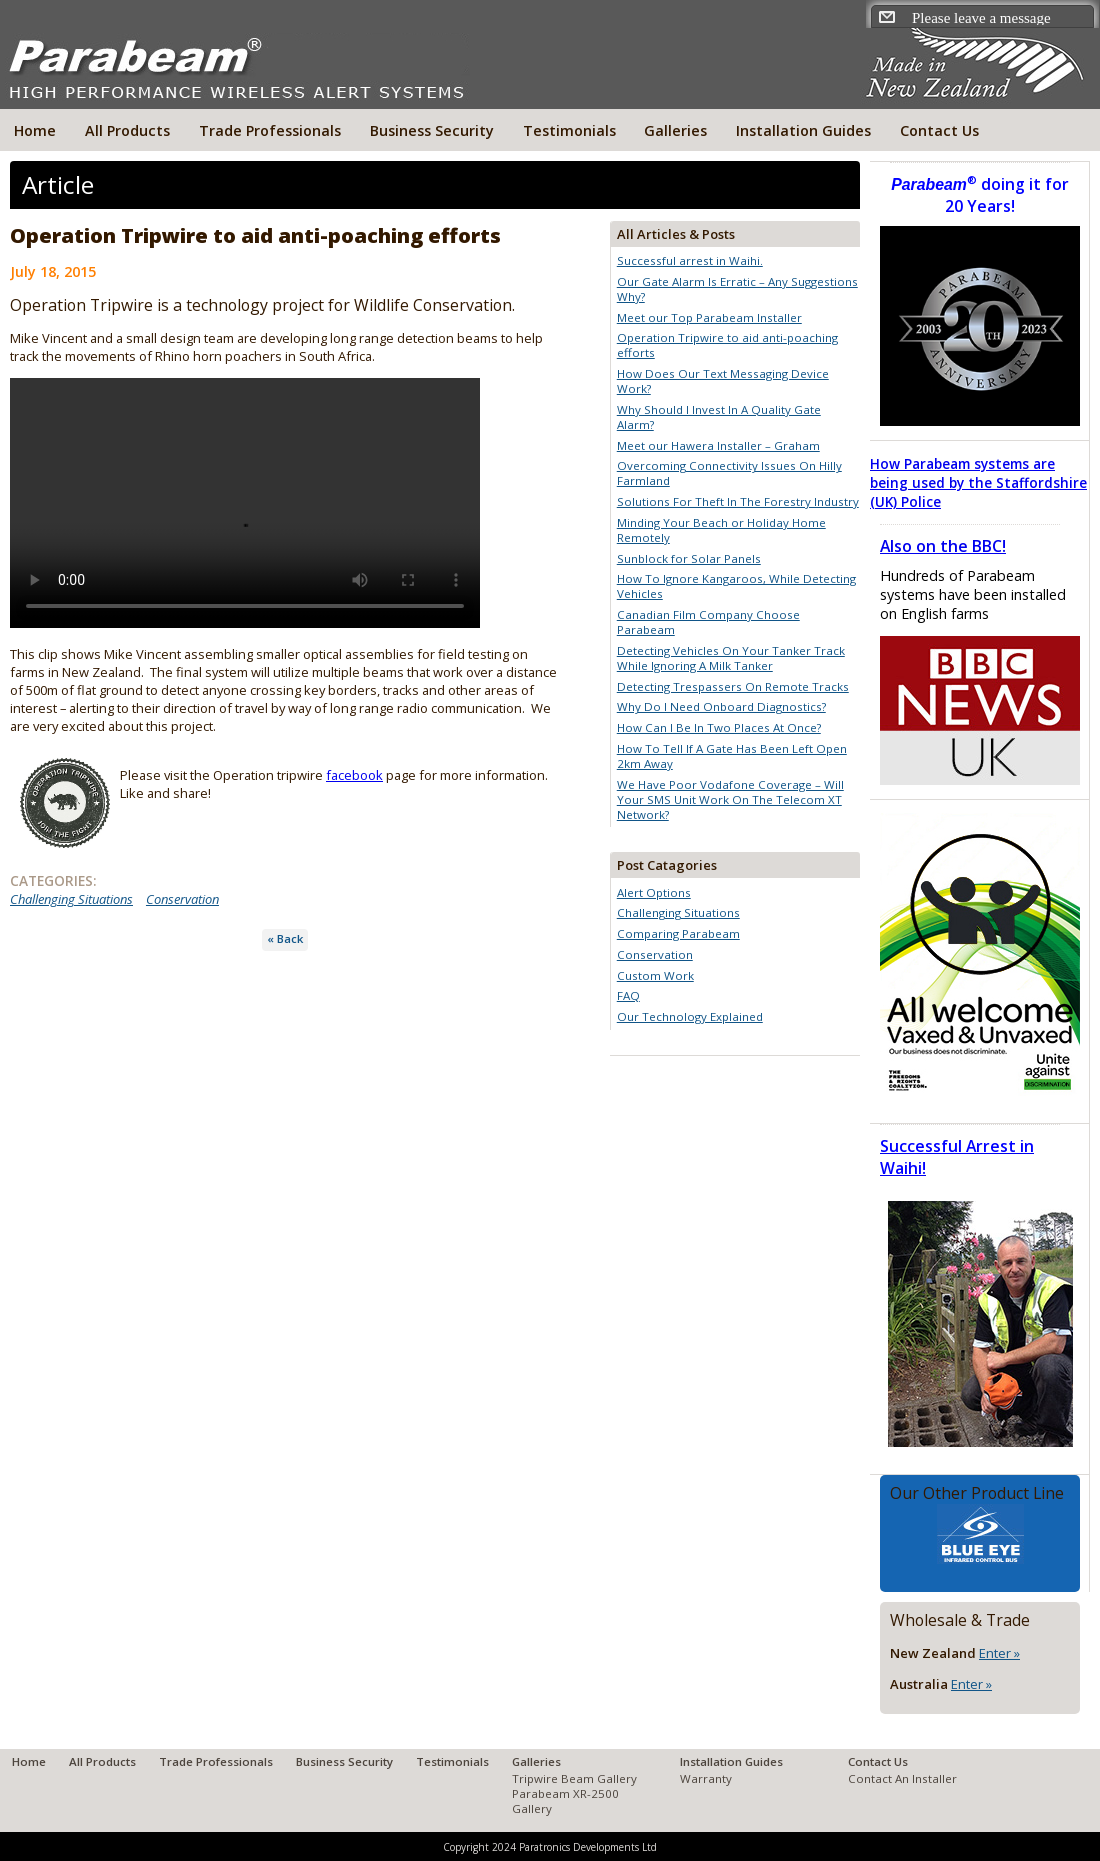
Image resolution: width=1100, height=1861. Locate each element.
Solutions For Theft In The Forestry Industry (738, 501)
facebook (354, 775)
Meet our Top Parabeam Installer (709, 317)
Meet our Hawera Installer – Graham (718, 445)
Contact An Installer (902, 1778)
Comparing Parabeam (678, 933)
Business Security (432, 130)
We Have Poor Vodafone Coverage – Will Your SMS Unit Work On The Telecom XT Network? (730, 799)
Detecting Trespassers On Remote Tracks (733, 686)
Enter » (999, 1653)
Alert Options (654, 892)
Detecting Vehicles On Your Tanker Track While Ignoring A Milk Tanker (731, 658)
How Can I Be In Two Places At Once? (719, 727)
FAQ (628, 995)
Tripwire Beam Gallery (574, 1778)
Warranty (706, 1778)
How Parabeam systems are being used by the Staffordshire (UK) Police (978, 482)
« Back (285, 938)
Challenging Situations (71, 899)
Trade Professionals (270, 130)
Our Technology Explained (690, 1016)
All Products (127, 130)
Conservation (182, 899)
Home (35, 130)
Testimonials (569, 130)
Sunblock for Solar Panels (689, 558)
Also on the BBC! (943, 546)
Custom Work (655, 975)
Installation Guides (803, 130)
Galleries (675, 130)
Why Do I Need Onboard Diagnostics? (721, 706)
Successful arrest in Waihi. (690, 260)
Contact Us (939, 130)
